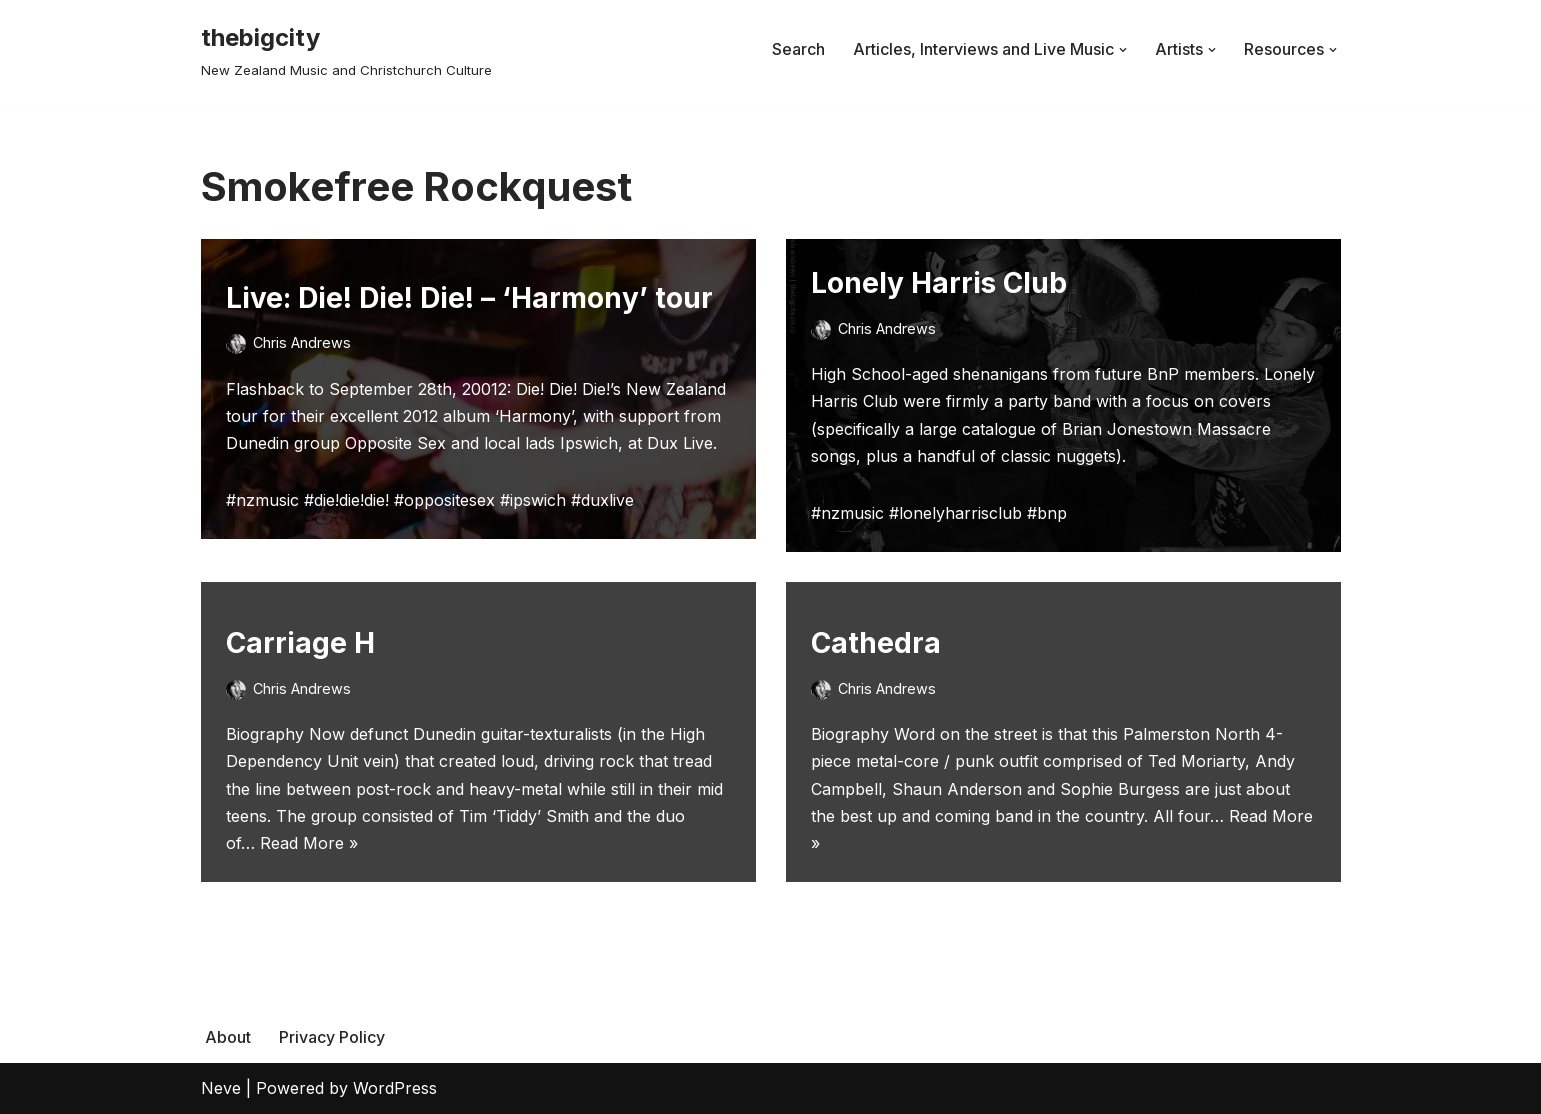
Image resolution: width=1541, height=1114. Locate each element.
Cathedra (876, 643)
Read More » (309, 843)
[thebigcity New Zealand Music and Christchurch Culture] (346, 49)
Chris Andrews (302, 342)
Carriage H (300, 643)
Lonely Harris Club (939, 283)
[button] (1123, 50)
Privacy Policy (332, 1037)
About (228, 1037)
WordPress (395, 1088)
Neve (221, 1088)
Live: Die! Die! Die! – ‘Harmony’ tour (469, 298)
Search (798, 49)
